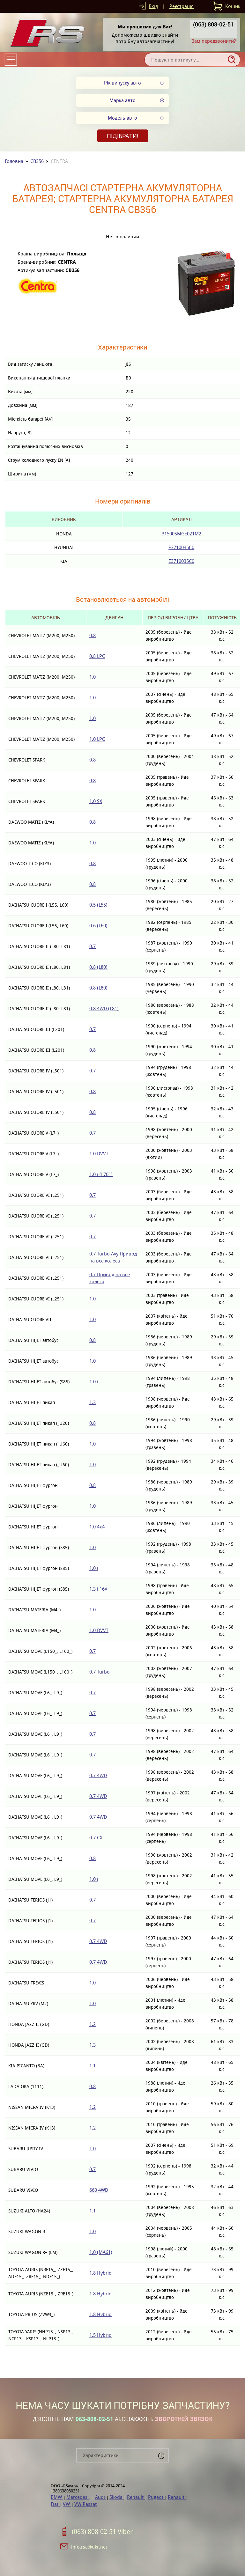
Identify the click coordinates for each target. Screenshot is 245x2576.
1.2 (92, 2024)
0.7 (92, 946)
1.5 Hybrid (100, 2335)
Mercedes (77, 2497)
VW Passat (85, 2504)
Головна (14, 161)
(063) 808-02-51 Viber (102, 2531)
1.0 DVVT (98, 1154)
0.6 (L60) (98, 926)
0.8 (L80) (98, 967)
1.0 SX (95, 801)
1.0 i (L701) (101, 1174)
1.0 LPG (97, 739)
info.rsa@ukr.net (89, 2547)
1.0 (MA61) (100, 2252)
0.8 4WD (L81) (104, 1008)
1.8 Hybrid (100, 2273)
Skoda (116, 2497)
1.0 (92, 677)
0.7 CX (95, 1838)
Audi (100, 2497)
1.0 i (93, 1382)
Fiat (55, 2504)
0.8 (92, 635)
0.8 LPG (97, 656)
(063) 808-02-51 (213, 24)
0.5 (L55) (98, 905)
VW (67, 2504)
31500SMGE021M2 (181, 534)
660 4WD (98, 2190)
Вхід (153, 6)
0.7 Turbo (99, 1672)
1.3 (92, 1402)
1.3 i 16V (98, 1589)
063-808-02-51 (94, 2419)
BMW (57, 2497)
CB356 (37, 161)
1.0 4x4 (97, 1527)
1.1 (92, 2066)
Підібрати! (122, 136)
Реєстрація (181, 6)
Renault (136, 2497)
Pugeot (156, 2497)
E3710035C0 (181, 547)
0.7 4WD (98, 1775)
